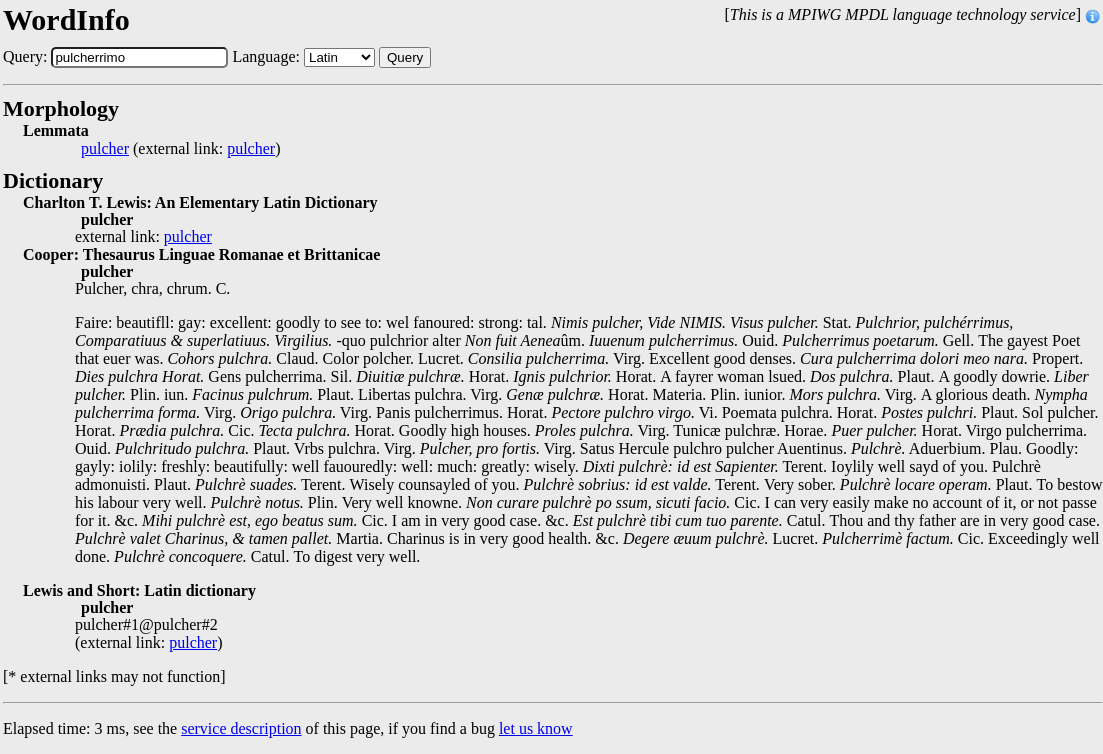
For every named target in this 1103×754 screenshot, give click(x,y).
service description (241, 728)
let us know (536, 728)
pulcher (105, 149)
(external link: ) (180, 149)
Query (405, 57)
